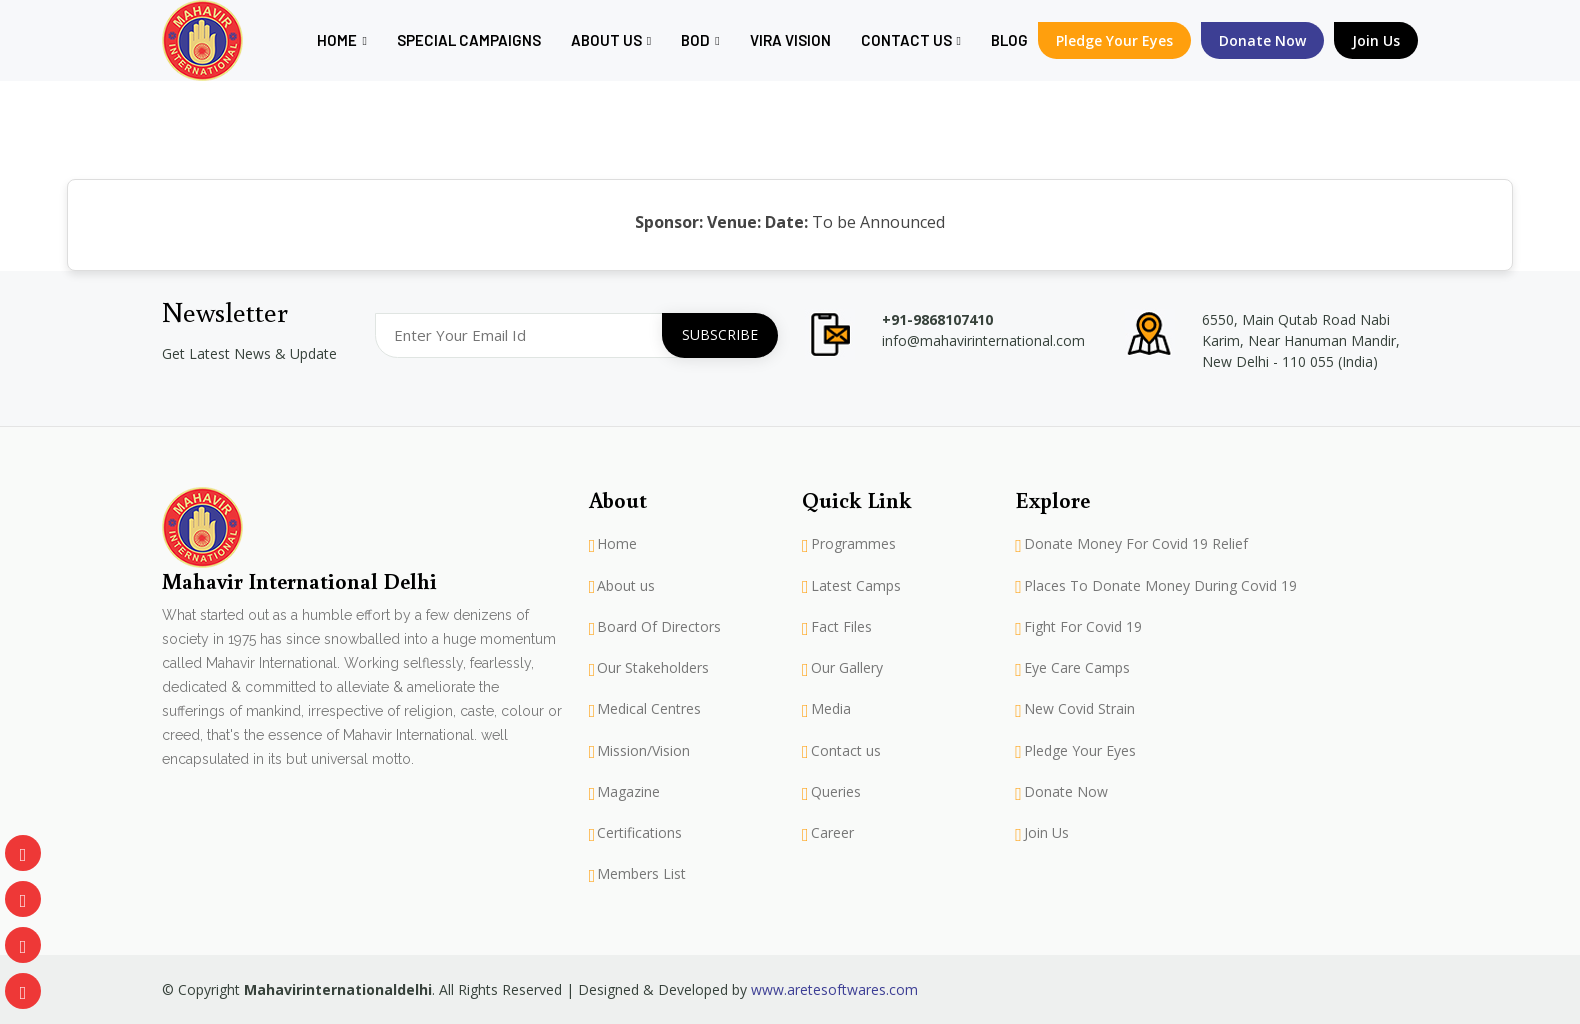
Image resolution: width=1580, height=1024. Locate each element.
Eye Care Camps (1077, 668)
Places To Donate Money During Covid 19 (1160, 586)
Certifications (639, 833)
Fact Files (841, 627)
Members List (641, 874)
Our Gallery (847, 668)
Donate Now (1066, 792)
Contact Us (911, 40)
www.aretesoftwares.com (834, 989)
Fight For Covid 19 (1083, 627)
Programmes (853, 544)
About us (611, 40)
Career (832, 833)
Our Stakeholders (653, 668)
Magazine (628, 792)
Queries (836, 792)
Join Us (1376, 40)
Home (341, 40)
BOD (700, 40)
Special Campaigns (469, 40)
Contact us (846, 751)
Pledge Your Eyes (1114, 40)
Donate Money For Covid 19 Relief (1136, 544)
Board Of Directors (659, 627)
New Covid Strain (1079, 709)
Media (831, 709)
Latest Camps (856, 586)
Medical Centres (649, 709)
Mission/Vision (643, 751)
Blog (1009, 40)
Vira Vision (790, 40)
